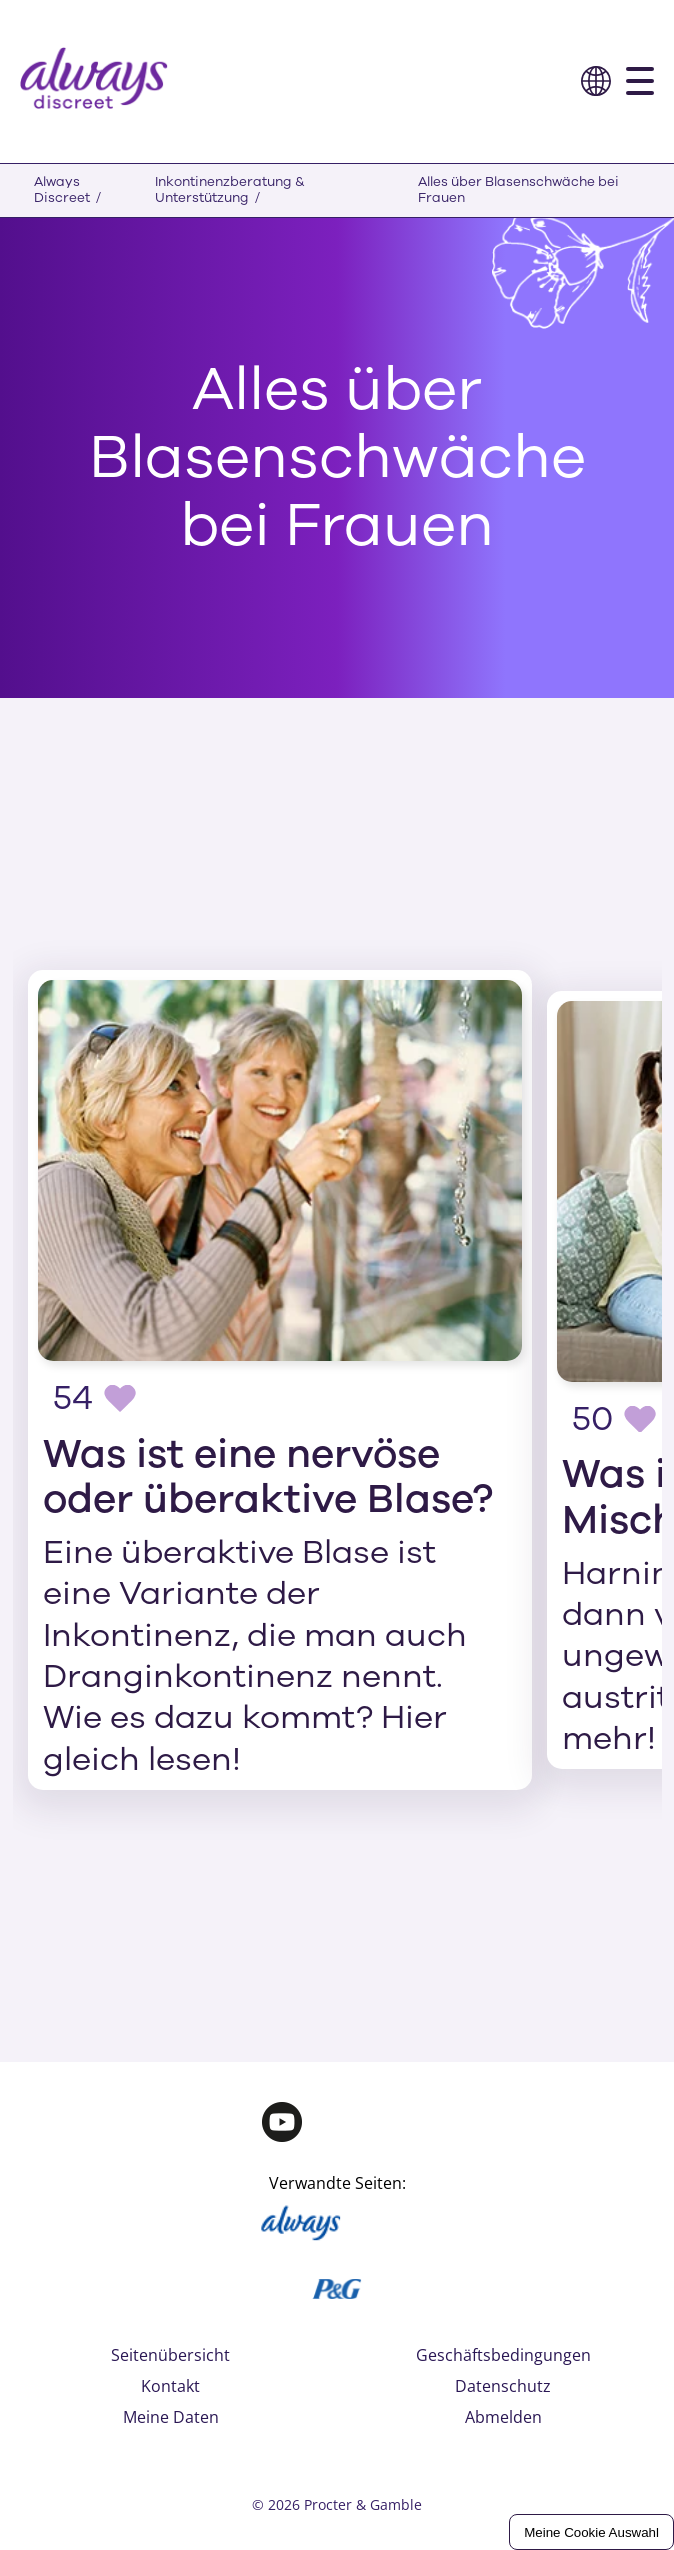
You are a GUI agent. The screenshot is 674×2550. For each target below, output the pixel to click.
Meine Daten (171, 2417)
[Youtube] (282, 2127)
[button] (596, 81)
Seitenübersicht (170, 2355)
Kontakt (170, 2386)
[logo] (94, 81)
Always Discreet (62, 190)
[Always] (302, 2229)
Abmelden (503, 2417)
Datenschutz (503, 2386)
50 (592, 1419)
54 (73, 1398)
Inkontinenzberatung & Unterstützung (230, 190)
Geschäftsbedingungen (503, 2355)
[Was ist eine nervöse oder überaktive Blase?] (280, 1379)
